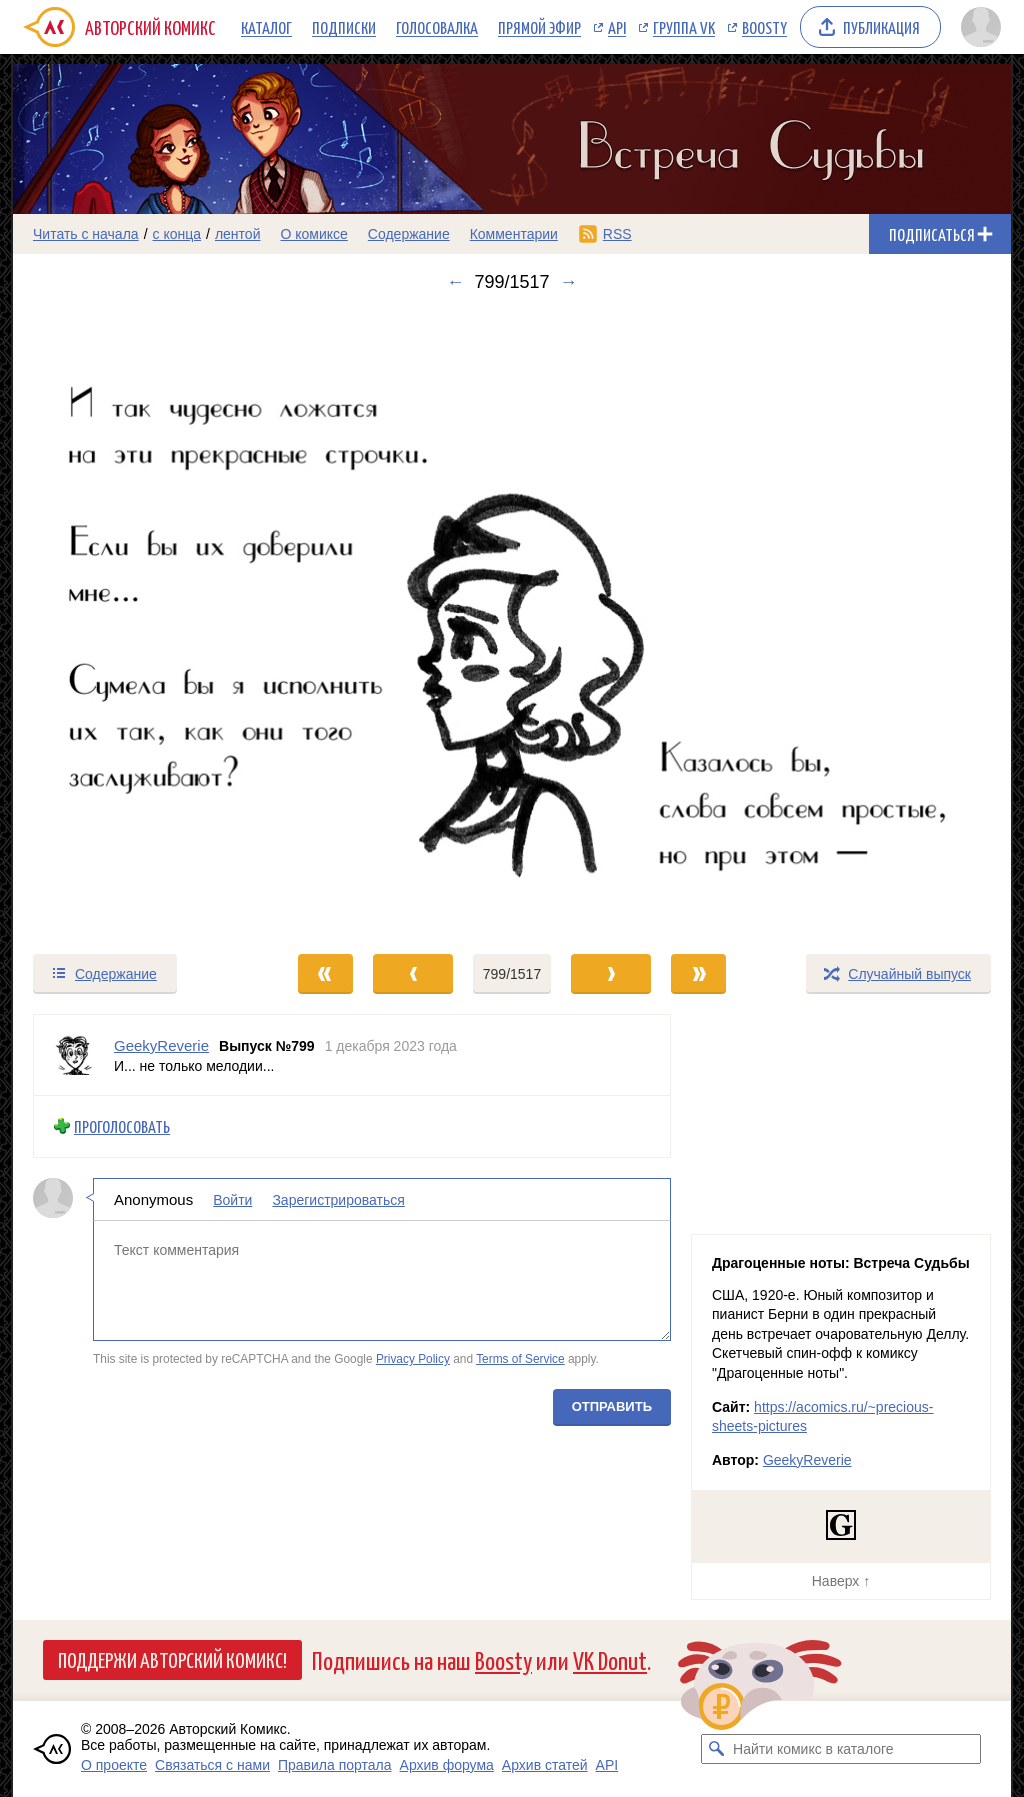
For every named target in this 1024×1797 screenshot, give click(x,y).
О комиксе (313, 234)
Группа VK (684, 27)
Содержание (409, 234)
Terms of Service (520, 1360)
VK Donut (610, 1659)
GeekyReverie (807, 1460)
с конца (177, 234)
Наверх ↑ (841, 1581)
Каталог (266, 27)
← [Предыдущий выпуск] (455, 282)
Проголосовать (122, 1126)
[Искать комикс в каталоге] (716, 1749)
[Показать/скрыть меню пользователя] (981, 27)
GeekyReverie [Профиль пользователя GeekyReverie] (161, 1045)
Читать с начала (86, 234)
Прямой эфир (539, 27)
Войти (232, 1200)
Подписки (344, 27)
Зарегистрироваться (338, 1200)
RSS (617, 234)
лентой (238, 234)
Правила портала (335, 1765)
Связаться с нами (212, 1765)
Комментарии (514, 234)
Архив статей (545, 1765)
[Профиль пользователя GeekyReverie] (74, 1055)
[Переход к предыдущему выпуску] (138, 623)
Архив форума (447, 1765)
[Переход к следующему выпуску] (512, 623)
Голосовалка (437, 27)
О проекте (114, 1765)
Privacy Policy (413, 1360)
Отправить (612, 1406)
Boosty (764, 27)
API (617, 27)
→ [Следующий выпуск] (569, 282)
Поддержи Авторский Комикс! (172, 1659)
